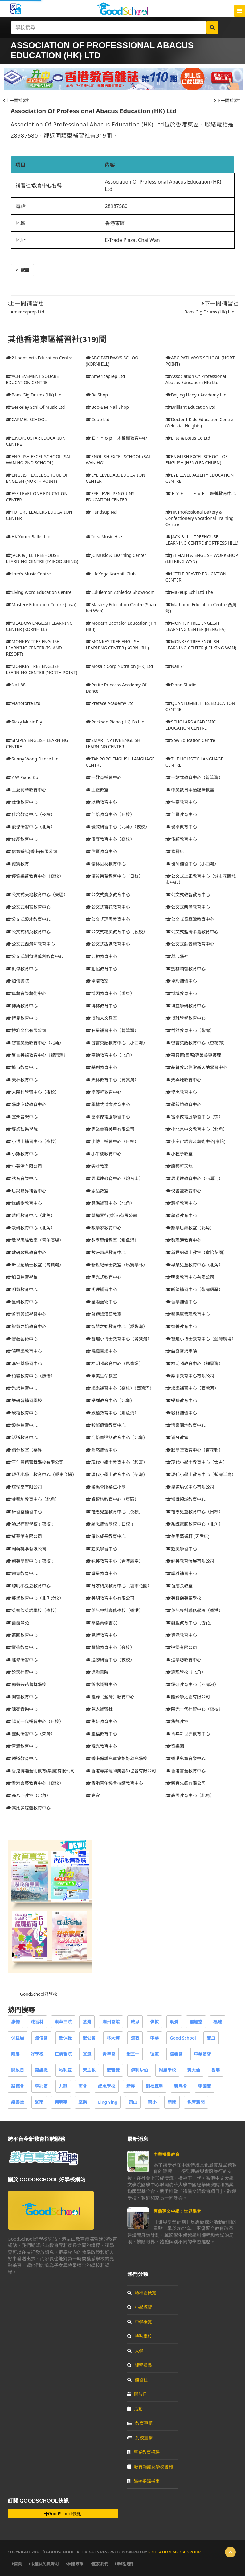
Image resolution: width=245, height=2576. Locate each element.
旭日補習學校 (22, 1277)
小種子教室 (179, 1154)
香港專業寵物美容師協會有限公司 (121, 1771)
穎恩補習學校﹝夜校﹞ (30, 1524)
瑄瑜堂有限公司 (24, 1487)
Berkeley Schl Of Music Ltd (35, 407)
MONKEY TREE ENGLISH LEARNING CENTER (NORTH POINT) (41, 669)
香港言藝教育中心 (185, 1771)
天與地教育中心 (183, 1080)
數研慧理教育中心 (106, 1252)
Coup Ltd (97, 419)
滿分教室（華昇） (26, 1450)
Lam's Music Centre (28, 574)
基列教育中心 (101, 1067)
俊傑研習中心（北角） (30, 827)
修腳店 (174, 851)
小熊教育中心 (22, 1154)
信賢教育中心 (101, 851)
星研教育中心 (22, 1302)
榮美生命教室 (101, 1376)
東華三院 (63, 2022)
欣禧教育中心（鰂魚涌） (112, 1413)
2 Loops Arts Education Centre (39, 358)
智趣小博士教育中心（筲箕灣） (119, 1339)
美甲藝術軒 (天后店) (187, 1536)
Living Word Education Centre (38, 592)
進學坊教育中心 (183, 1660)
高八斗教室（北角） (28, 1795)
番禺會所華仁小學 (106, 1487)
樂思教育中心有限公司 (189, 1376)
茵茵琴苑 (17, 1623)
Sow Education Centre (190, 740)
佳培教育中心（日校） (110, 814)
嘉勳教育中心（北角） (110, 1055)
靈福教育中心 (101, 1734)
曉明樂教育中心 (24, 1351)
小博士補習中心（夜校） (32, 1141)
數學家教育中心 (103, 1228)
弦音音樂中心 (22, 1178)
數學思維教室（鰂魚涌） (112, 1240)
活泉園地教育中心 (185, 1425)
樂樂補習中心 (22, 1388)
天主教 (89, 2070)
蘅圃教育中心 (22, 1635)
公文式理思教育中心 (108, 919)
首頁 (17, 2563)
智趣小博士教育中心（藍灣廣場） (200, 1339)
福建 (217, 2022)
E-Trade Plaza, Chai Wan (132, 240)
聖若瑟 (113, 2070)
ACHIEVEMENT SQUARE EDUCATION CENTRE (32, 379)
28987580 (116, 206)
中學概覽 (139, 2322)
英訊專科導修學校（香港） (194, 1610)
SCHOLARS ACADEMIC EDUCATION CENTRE (190, 725)
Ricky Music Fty (24, 722)
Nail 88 (16, 685)
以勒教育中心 (101, 802)
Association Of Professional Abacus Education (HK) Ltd (94, 111)
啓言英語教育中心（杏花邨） (196, 1043)
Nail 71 (175, 666)
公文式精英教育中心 (28, 931)
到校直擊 (154, 2086)
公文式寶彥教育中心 (108, 894)
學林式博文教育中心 (108, 1104)
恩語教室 (97, 1191)
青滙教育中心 (22, 1746)
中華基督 (202, 2054)
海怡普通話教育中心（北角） (116, 1437)
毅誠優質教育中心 (106, 1425)
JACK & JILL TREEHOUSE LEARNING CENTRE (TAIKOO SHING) (42, 558)
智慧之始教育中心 (26, 1326)
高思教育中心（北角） (189, 1795)
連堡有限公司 (181, 1647)
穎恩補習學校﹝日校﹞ (110, 1524)
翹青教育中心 (22, 1573)
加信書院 (17, 981)
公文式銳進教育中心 (108, 944)
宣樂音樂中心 (22, 1117)
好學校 (37, 2054)
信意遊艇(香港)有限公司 (31, 851)
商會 (82, 2086)
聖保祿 (65, 2038)
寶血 (211, 2038)
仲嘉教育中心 (181, 802)
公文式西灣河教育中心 (30, 944)
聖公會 (89, 2038)
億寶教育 (17, 864)
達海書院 (97, 1672)
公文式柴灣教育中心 (187, 907)
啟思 (135, 2022)
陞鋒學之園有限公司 (187, 1697)
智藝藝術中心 (22, 1339)
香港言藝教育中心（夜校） (34, 1783)
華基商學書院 (101, 1623)
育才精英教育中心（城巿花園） (119, 1585)
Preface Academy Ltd (110, 703)
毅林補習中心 (181, 1413)
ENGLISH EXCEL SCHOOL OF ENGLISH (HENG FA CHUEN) (196, 459)
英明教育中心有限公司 (110, 1598)
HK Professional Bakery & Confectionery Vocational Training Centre (199, 518)
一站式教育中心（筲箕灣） (194, 777)
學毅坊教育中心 (183, 1104)
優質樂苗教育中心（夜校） (34, 876)
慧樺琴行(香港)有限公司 (111, 1215)
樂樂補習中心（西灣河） (191, 1388)
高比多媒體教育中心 (28, 1808)
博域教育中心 (181, 993)
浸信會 (41, 2038)
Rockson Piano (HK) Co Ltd (115, 722)
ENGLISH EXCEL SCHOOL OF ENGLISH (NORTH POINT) (37, 478)
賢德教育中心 (22, 1647)
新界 (130, 2086)
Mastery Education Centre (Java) (41, 604)
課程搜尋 (139, 2365)
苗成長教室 (179, 1585)
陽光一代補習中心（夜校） (194, 1709)
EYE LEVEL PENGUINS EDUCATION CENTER (110, 497)
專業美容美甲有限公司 (110, 1129)
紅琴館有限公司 (24, 1536)
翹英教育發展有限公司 (189, 1561)
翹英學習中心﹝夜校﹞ (30, 1561)
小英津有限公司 (24, 1166)
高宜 (93, 1795)
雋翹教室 (176, 1721)
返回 (22, 270)
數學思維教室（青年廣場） (34, 1240)
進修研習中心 (22, 1660)
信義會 (176, 2054)
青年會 (108, 2054)
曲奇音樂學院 (181, 1351)
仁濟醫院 (63, 2054)
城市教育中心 (22, 1067)
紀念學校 (106, 2086)
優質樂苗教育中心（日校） (114, 876)
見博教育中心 (101, 1635)
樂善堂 (17, 2102)
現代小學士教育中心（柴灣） (116, 1474)
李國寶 (204, 2086)
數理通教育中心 (183, 1240)
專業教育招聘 (143, 2452)
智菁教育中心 (181, 1326)
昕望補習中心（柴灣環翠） (194, 1289)
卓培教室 (97, 981)
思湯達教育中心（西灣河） (194, 1178)
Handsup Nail (102, 512)
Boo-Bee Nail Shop (107, 407)
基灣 (87, 2022)
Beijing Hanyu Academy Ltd (196, 395)
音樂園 (174, 1746)
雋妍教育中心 (101, 1721)
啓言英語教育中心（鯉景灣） (37, 1055)
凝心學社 (176, 956)
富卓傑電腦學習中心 (108, 1117)
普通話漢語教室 (103, 1314)
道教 (135, 2038)
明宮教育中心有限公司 (189, 1277)
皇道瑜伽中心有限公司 (189, 1487)
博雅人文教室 (101, 1018)
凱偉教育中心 (22, 968)
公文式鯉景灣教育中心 (189, 944)
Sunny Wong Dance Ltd (32, 759)
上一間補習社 (17, 100)
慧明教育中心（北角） (30, 1215)
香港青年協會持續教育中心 (114, 1783)
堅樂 (82, 2102)
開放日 (17, 2070)
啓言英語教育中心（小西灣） (116, 1043)
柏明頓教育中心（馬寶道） (114, 1363)
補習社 (137, 2380)
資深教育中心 (181, 1635)
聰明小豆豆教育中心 (28, 1585)
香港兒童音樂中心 (185, 1758)
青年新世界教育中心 (187, 1734)
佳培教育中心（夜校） (30, 814)
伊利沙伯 (139, 2070)
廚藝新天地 (179, 1166)
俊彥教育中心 (22, 839)
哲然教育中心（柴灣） (189, 1030)
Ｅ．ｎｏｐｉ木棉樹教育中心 (116, 438)
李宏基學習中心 (24, 1363)
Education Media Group (174, 2552)
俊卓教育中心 (181, 827)
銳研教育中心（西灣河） (191, 1684)
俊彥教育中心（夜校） (110, 839)
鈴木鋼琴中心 (101, 1684)
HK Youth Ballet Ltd (28, 537)
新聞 (172, 2102)
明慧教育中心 (22, 1289)
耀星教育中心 (101, 1573)
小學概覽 (139, 2307)
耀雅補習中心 (181, 1573)
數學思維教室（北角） (189, 1228)
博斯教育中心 (22, 1005)
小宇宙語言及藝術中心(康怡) (195, 1141)
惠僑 (15, 2022)
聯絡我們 (124, 2563)
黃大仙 (193, 2070)
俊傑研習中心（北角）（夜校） (117, 827)
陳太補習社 (99, 1709)
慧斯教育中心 (181, 1203)
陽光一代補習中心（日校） (34, 1721)
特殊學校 (139, 2336)
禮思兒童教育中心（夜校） (114, 1511)
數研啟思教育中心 (26, 1252)
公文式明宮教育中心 (28, 907)
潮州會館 (111, 2022)
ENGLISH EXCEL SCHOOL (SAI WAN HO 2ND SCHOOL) (38, 459)
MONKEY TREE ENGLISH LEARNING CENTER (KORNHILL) (117, 645)
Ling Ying (107, 2102)
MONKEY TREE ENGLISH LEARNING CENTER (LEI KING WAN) (200, 645)
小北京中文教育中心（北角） (196, 1129)
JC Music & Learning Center (116, 555)
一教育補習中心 (103, 777)
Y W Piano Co (22, 777)
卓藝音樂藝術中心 (26, 993)
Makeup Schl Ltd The (189, 592)
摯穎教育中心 (181, 1215)
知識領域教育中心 (185, 1499)
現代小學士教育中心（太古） (196, 1462)
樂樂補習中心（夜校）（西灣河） (120, 1388)
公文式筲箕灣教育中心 (189, 919)
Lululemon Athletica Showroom (120, 592)
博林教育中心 (101, 1005)
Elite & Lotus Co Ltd (187, 438)
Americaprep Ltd (27, 312)
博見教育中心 (22, 1018)
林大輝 (113, 2038)
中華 (154, 2038)
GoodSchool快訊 (62, 2513)
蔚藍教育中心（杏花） (189, 1623)
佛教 (154, 2022)
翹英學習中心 (101, 1548)
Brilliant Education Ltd (190, 407)
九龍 (63, 2086)
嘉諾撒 (41, 2070)
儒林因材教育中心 (106, 864)
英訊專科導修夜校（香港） (114, 1610)
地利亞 (65, 2070)
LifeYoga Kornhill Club (111, 574)
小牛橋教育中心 (103, 1154)
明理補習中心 (101, 1289)
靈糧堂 (196, 2022)
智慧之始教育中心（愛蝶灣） (116, 1326)
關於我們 (99, 2563)
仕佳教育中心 (22, 802)
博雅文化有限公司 (26, 1030)
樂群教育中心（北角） (110, 1400)
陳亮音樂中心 (22, 1709)
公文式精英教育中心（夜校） (116, 931)
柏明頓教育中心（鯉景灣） (194, 1363)
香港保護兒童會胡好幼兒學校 (116, 1758)
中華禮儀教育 (166, 2154)
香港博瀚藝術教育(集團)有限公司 (40, 1771)
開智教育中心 (22, 1697)
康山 (133, 2102)
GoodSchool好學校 (38, 1994)
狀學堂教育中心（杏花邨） (194, 1450)
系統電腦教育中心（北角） (194, 1524)
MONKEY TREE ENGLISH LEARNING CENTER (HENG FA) (195, 626)
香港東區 (115, 223)
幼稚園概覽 (141, 2293)
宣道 (87, 2054)
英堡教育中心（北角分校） (34, 1598)
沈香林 (37, 2022)
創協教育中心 (101, 968)
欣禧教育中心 (22, 1413)
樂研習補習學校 (24, 1400)
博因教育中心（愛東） (110, 993)
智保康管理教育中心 (187, 1314)
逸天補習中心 (22, 1672)
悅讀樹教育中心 (24, 1203)
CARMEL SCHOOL (26, 419)
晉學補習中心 (181, 1302)
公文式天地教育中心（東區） (37, 894)
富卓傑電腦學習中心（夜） (194, 1117)
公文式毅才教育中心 (28, 919)
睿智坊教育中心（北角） (32, 1499)
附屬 (15, 2054)
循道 (154, 2054)
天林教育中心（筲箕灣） (112, 1080)
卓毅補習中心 (181, 981)
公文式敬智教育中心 (187, 894)
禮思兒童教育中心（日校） (194, 1511)
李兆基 (41, 2086)
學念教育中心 (181, 1092)
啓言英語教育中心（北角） (34, 1043)
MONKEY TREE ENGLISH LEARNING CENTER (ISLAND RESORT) (34, 648)
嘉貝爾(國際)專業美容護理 (193, 1055)
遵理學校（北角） (185, 1672)
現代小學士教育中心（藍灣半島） (200, 1474)
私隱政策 (74, 2563)
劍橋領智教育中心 (185, 968)
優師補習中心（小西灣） (191, 864)
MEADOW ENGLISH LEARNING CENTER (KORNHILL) (39, 626)
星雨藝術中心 (101, 1302)
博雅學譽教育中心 (185, 1018)
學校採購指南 (143, 2481)
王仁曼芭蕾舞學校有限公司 (34, 1462)
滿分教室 (176, 1437)
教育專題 (140, 2423)
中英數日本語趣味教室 (189, 790)
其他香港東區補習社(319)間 (57, 339)
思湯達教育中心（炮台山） (114, 1178)
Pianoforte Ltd (23, 703)
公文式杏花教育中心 (108, 907)
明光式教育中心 (103, 1277)
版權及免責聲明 (44, 2563)
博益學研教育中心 (185, 1005)
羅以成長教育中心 (106, 1536)
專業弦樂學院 (22, 1129)
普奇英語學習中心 (26, 1314)
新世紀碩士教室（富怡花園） (196, 1252)
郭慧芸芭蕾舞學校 (26, 1684)
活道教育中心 (22, 1437)
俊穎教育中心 (181, 839)
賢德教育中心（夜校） (110, 1647)
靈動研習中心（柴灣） (30, 1734)
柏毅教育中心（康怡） (30, 1376)
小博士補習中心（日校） (112, 1141)
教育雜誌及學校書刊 (150, 2467)
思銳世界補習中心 (26, 1191)
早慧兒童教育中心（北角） (194, 1265)
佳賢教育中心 (181, 814)
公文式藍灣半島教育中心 (191, 931)
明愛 (174, 2022)
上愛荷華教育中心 (26, 790)
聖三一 (132, 2054)
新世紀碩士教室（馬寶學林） (116, 1265)
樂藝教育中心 (181, 1400)
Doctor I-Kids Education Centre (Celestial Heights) (199, 422)
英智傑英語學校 (183, 1598)
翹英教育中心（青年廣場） (114, 1561)
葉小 (152, 2102)
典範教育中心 (101, 956)
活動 (135, 2409)
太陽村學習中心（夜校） (32, 1092)
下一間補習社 (228, 100)
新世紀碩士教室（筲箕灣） (34, 1265)
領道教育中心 (22, 1758)
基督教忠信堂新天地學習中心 (196, 1067)
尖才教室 (97, 1166)
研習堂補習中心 (24, 1511)
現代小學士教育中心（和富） (116, 1462)
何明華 (61, 2102)
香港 (215, 2070)
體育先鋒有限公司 (185, 1783)
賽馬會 (180, 2086)
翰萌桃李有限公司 (26, 1548)
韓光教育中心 (101, 1746)
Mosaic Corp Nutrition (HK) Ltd (119, 666)
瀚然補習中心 (101, 1450)
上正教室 (97, 790)
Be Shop (97, 395)
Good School (183, 2038)
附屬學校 (167, 2070)
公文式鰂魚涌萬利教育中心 (34, 956)
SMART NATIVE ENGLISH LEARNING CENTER (113, 743)
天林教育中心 (22, 1080)
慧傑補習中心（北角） (110, 1203)
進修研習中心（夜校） (110, 1660)
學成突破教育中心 (26, 1104)
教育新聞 (196, 2102)
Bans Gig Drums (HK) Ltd (209, 312)
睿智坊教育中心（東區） (112, 1499)
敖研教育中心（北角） (30, 1228)
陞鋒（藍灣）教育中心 (110, 1697)
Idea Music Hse (104, 537)
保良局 (17, 2038)
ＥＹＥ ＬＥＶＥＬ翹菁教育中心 (200, 493)
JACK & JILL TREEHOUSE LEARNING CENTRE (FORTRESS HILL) (201, 540)
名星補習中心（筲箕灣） (112, 1030)
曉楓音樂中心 (101, 1351)
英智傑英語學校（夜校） (32, 1610)
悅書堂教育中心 (183, 1191)
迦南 (39, 2102)
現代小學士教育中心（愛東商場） (41, 1474)
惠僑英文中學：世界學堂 (177, 2211)
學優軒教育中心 (103, 1092)
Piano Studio (181, 685)
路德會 (17, 2086)
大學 (135, 2351)
